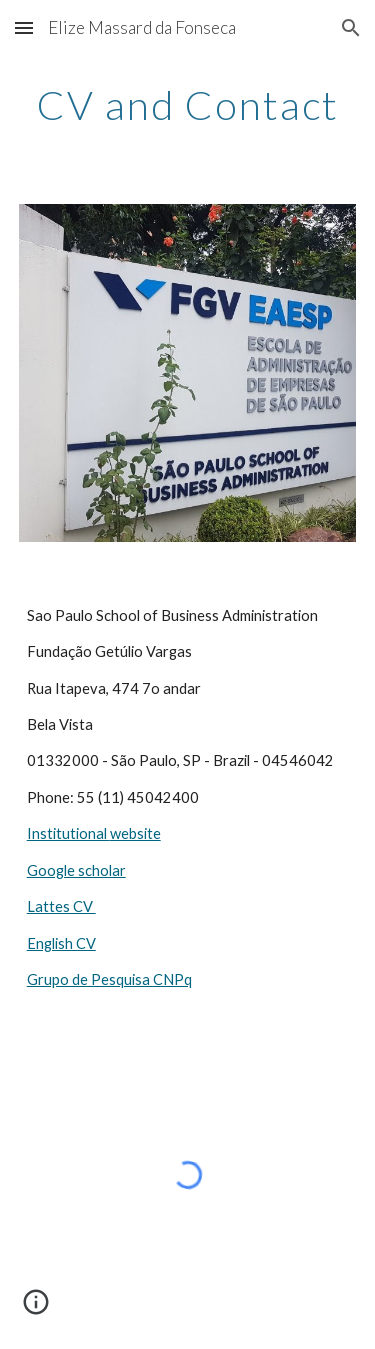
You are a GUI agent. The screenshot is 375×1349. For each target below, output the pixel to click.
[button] (24, 27)
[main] (188, 105)
